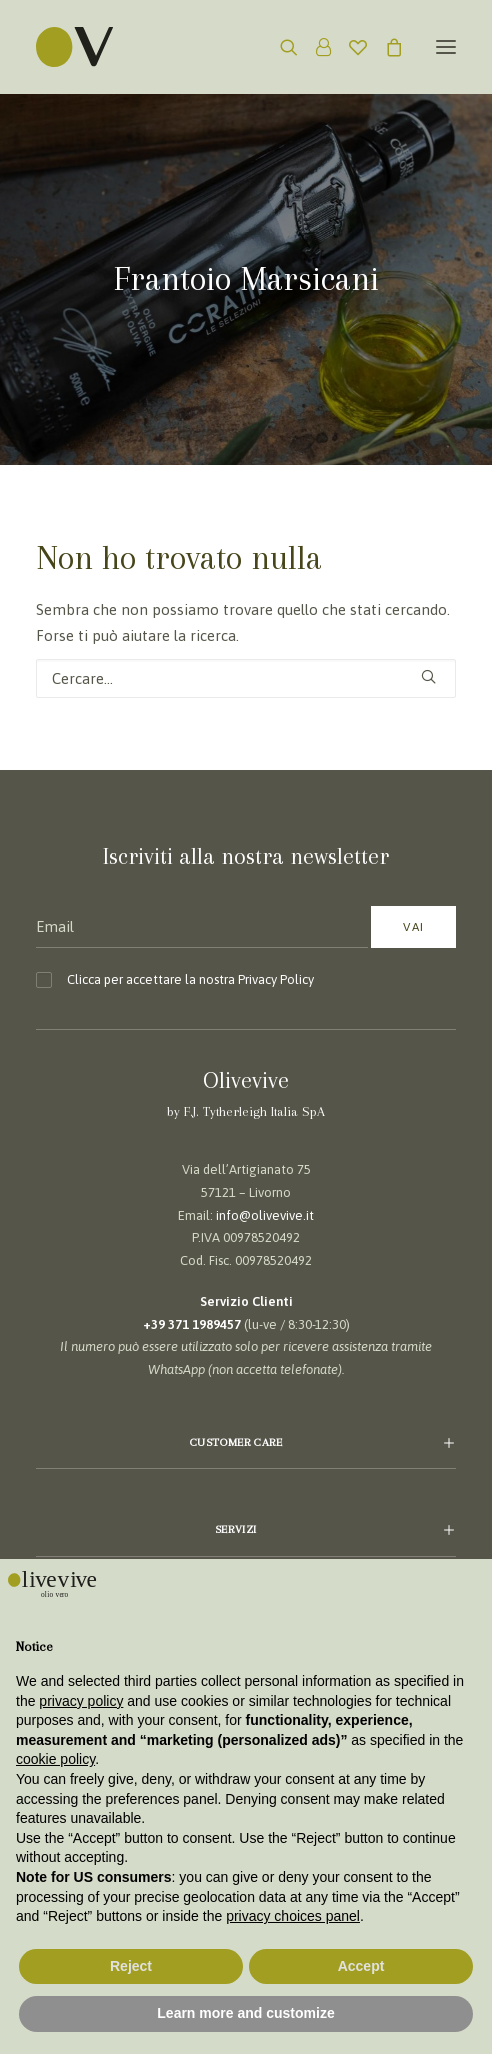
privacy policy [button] (81, 1701)
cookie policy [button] (55, 1759)
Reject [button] (131, 1966)
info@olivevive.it (265, 1215)
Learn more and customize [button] (245, 2013)
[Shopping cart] (385, 47)
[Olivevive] (100, 47)
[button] (446, 47)
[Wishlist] (349, 47)
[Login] (314, 47)
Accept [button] (361, 1966)
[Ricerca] (280, 47)
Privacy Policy (276, 979)
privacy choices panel (293, 1916)
